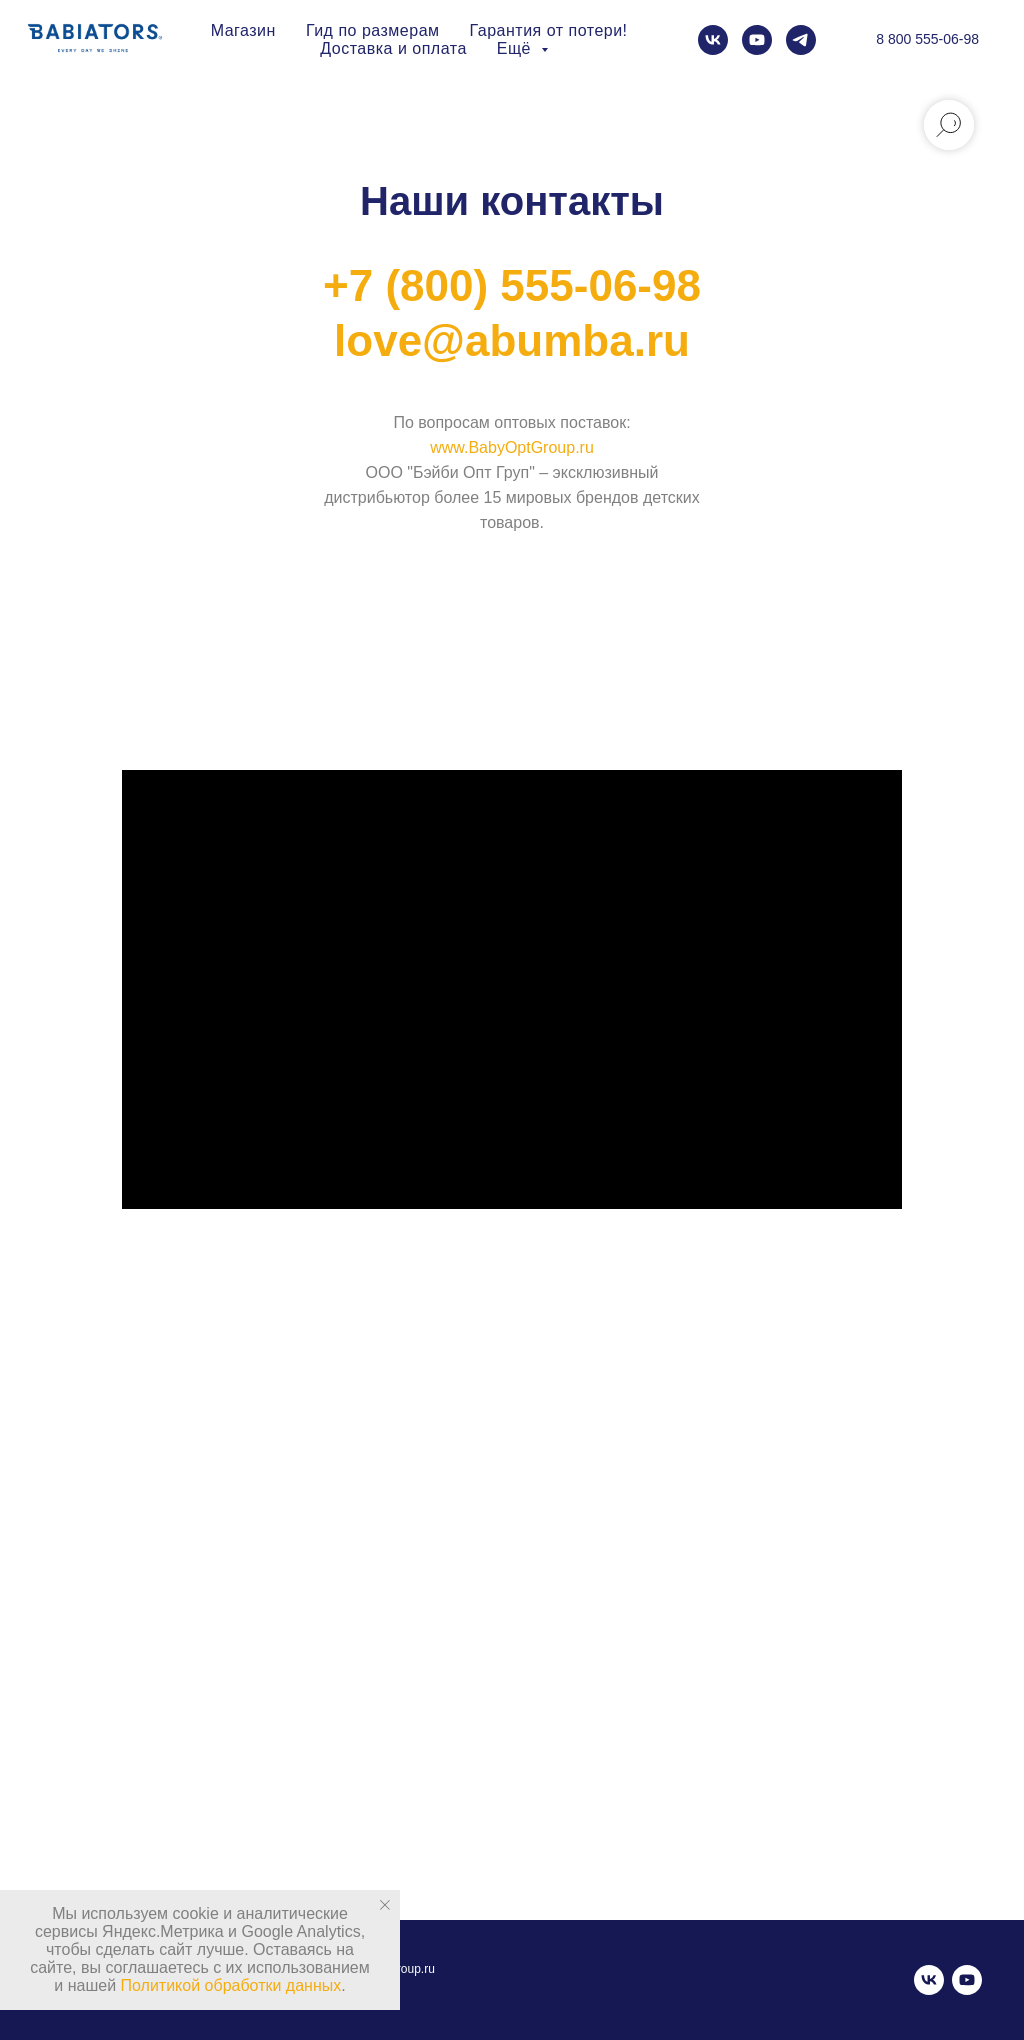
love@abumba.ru (512, 340)
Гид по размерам (373, 30)
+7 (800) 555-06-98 (512, 285)
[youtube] (757, 40)
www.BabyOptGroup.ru (512, 447)
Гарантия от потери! (549, 30)
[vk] (713, 40)
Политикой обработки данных (231, 1985)
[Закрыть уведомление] (385, 1905)
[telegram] (801, 40)
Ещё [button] (516, 48)
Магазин (243, 30)
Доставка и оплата (393, 48)
